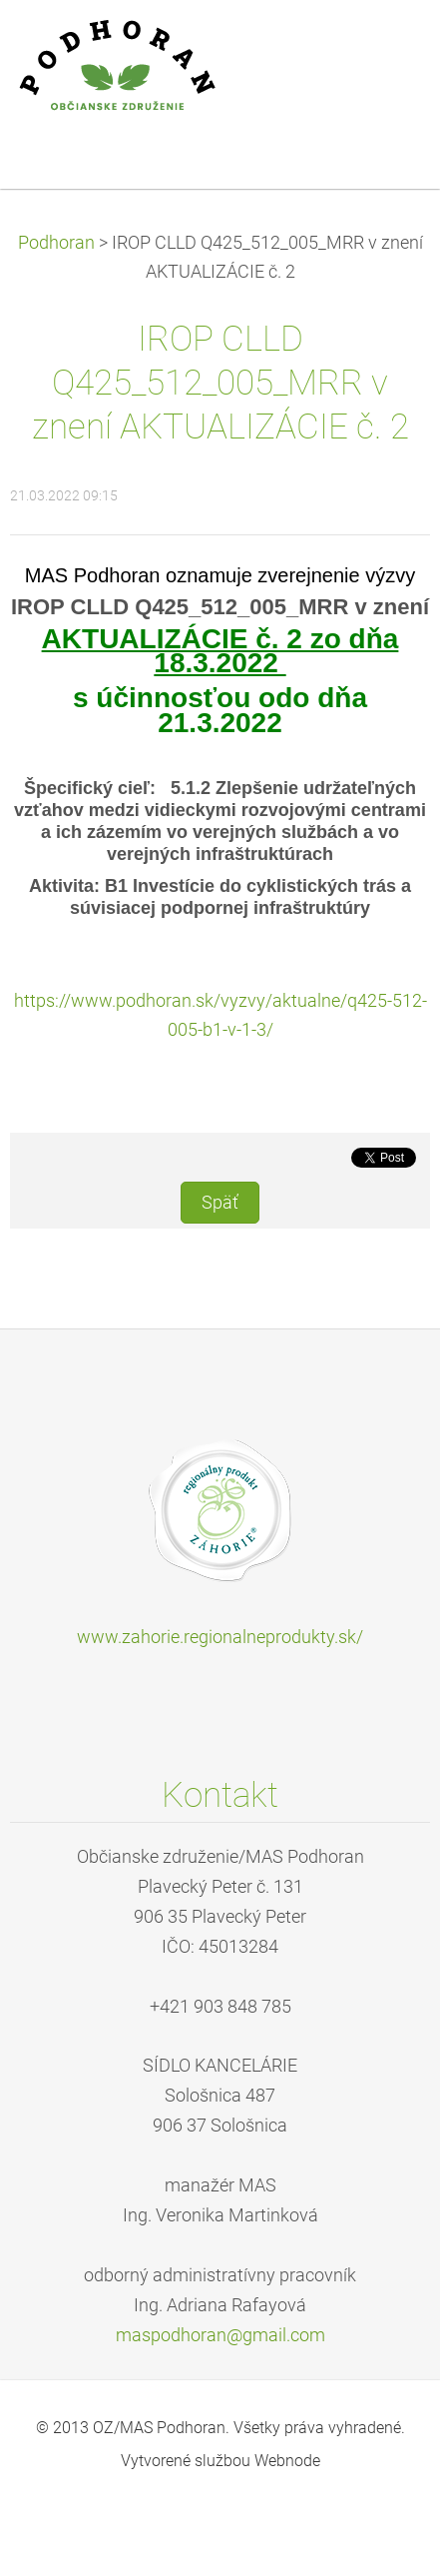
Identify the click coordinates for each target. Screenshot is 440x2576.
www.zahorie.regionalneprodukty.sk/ (220, 1637)
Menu (385, 45)
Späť (220, 1203)
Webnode (287, 2460)
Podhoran (56, 243)
